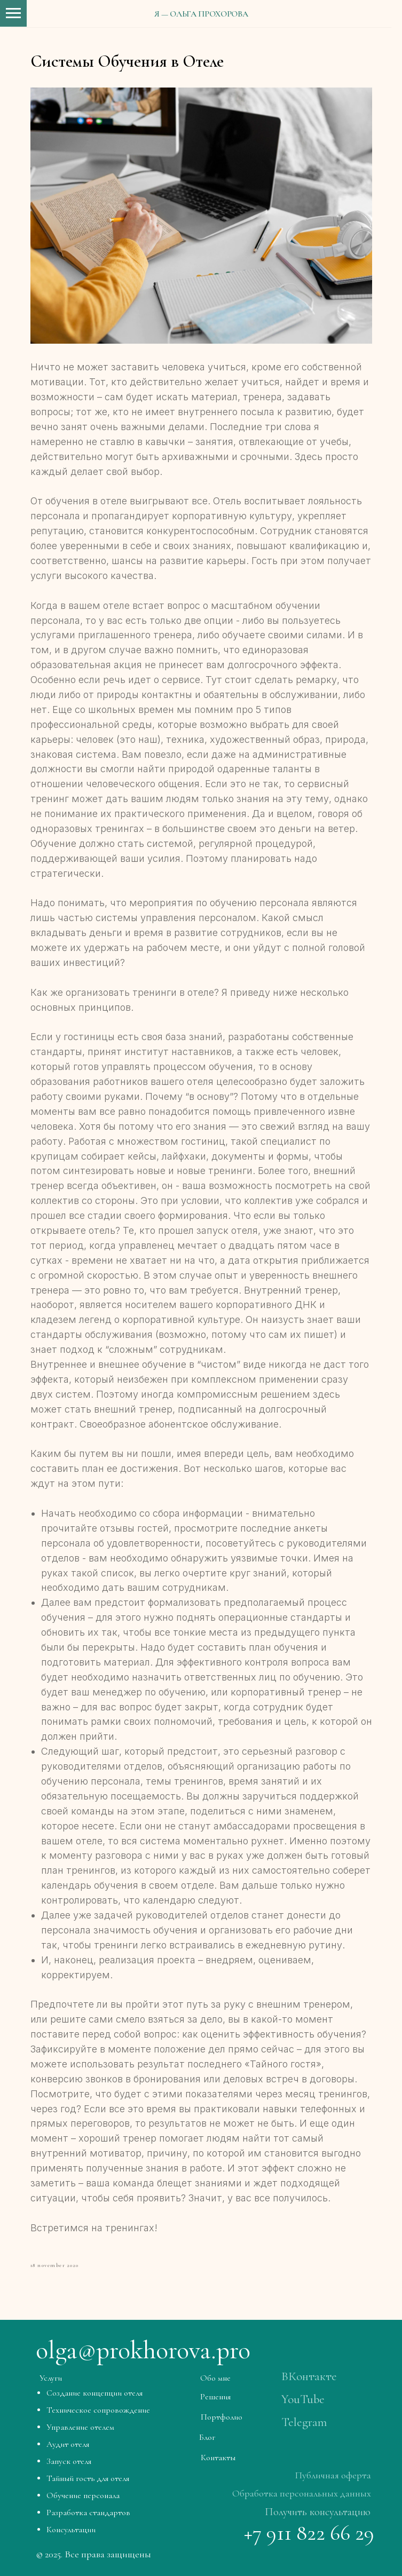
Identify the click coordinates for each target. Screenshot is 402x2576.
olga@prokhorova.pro (143, 2350)
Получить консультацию (318, 2512)
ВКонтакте (309, 2376)
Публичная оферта (333, 2475)
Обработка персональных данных (301, 2493)
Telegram (304, 2422)
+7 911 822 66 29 (309, 2533)
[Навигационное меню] (13, 13)
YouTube (303, 2399)
